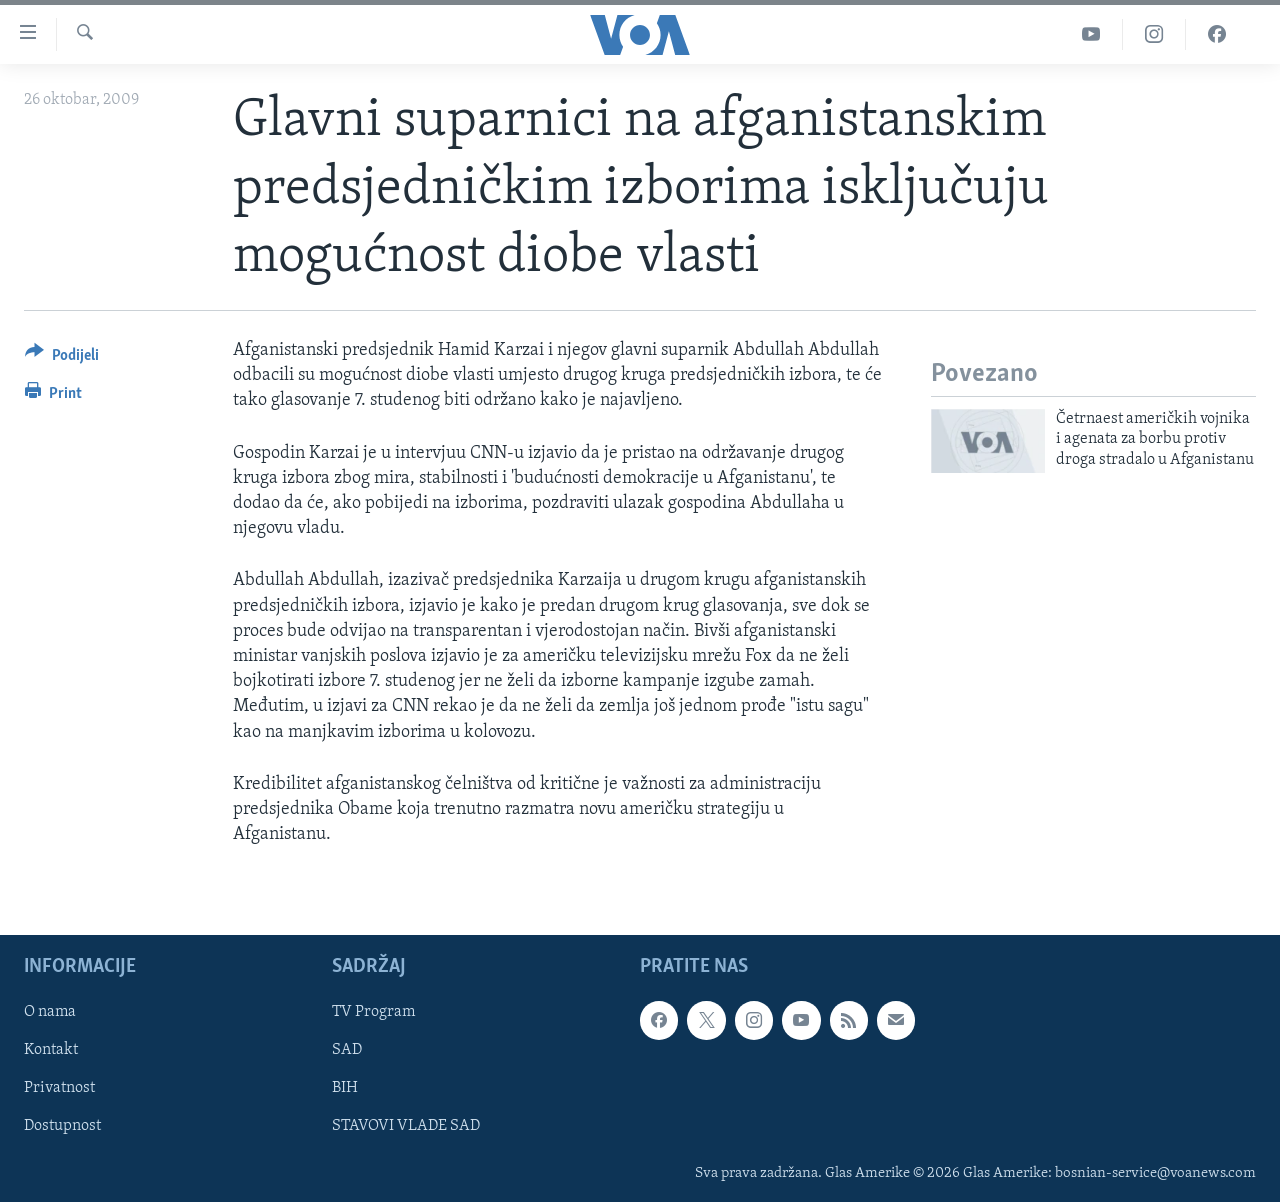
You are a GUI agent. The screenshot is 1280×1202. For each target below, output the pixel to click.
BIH (345, 1089)
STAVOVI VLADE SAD (406, 1127)
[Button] (62, 358)
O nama (50, 1013)
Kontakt (51, 1051)
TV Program (373, 1013)
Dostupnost (62, 1127)
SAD (347, 1051)
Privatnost (59, 1089)
